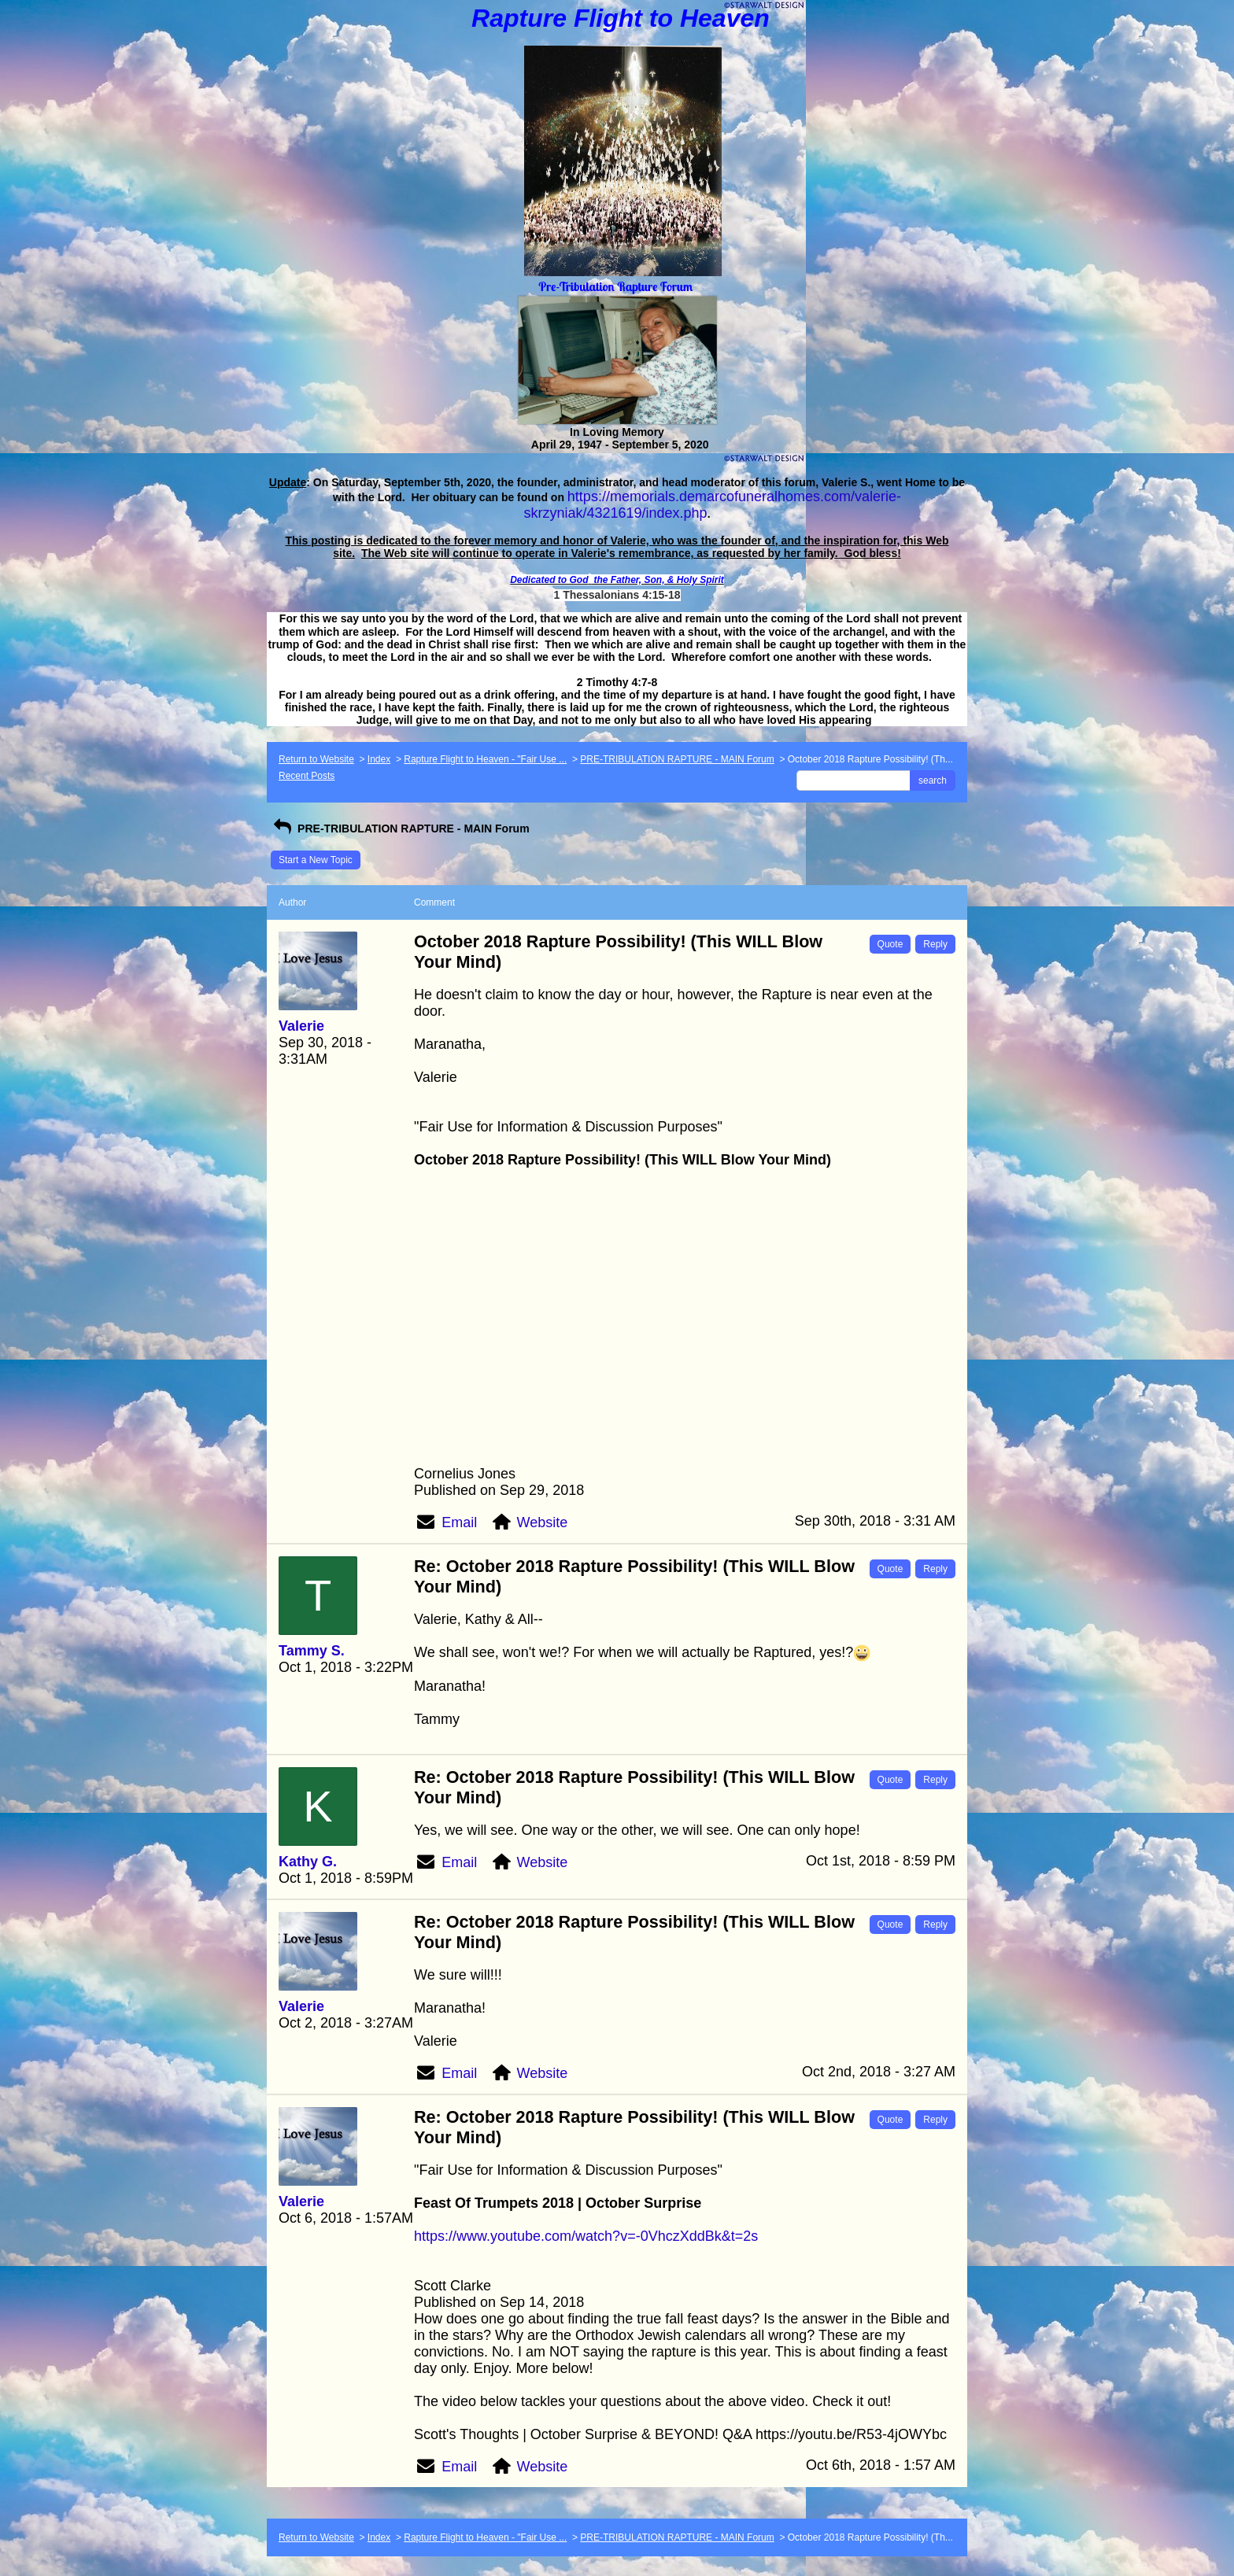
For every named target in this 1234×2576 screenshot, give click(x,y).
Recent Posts (306, 775)
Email (459, 1522)
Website (542, 1522)
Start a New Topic (316, 859)
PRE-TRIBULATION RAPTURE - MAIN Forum (677, 759)
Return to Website (316, 759)
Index (379, 759)
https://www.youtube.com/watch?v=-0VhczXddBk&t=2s (586, 2236)
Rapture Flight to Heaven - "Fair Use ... (485, 759)
